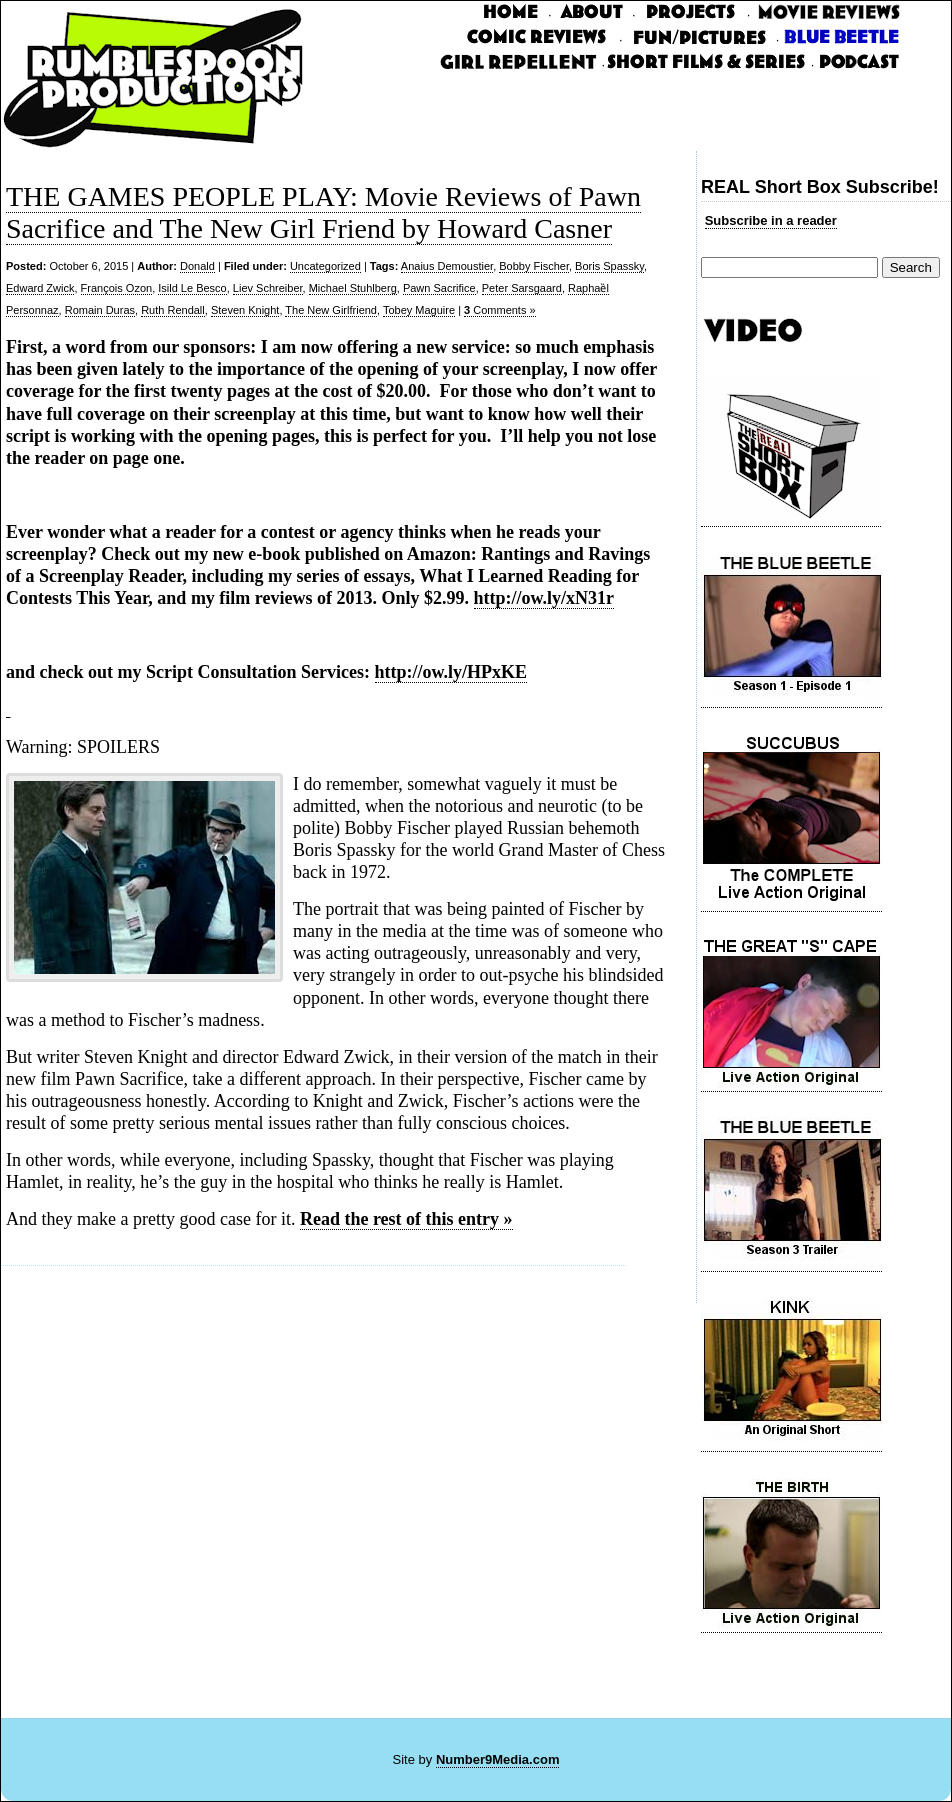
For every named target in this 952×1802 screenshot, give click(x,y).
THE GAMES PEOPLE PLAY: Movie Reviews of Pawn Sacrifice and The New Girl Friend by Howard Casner (323, 212)
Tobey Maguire (419, 310)
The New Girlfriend (331, 310)
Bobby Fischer (534, 266)
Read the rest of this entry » (406, 1219)
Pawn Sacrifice (439, 288)
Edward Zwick (40, 288)
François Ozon (117, 288)
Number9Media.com (498, 1759)
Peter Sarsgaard (522, 288)
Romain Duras (100, 310)
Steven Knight (245, 310)
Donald (197, 266)
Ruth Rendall (173, 310)
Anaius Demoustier (447, 266)
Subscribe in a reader (771, 220)
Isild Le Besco (192, 288)
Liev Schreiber (268, 288)
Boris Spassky (609, 266)
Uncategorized (325, 266)
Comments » (500, 310)
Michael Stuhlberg (353, 288)
